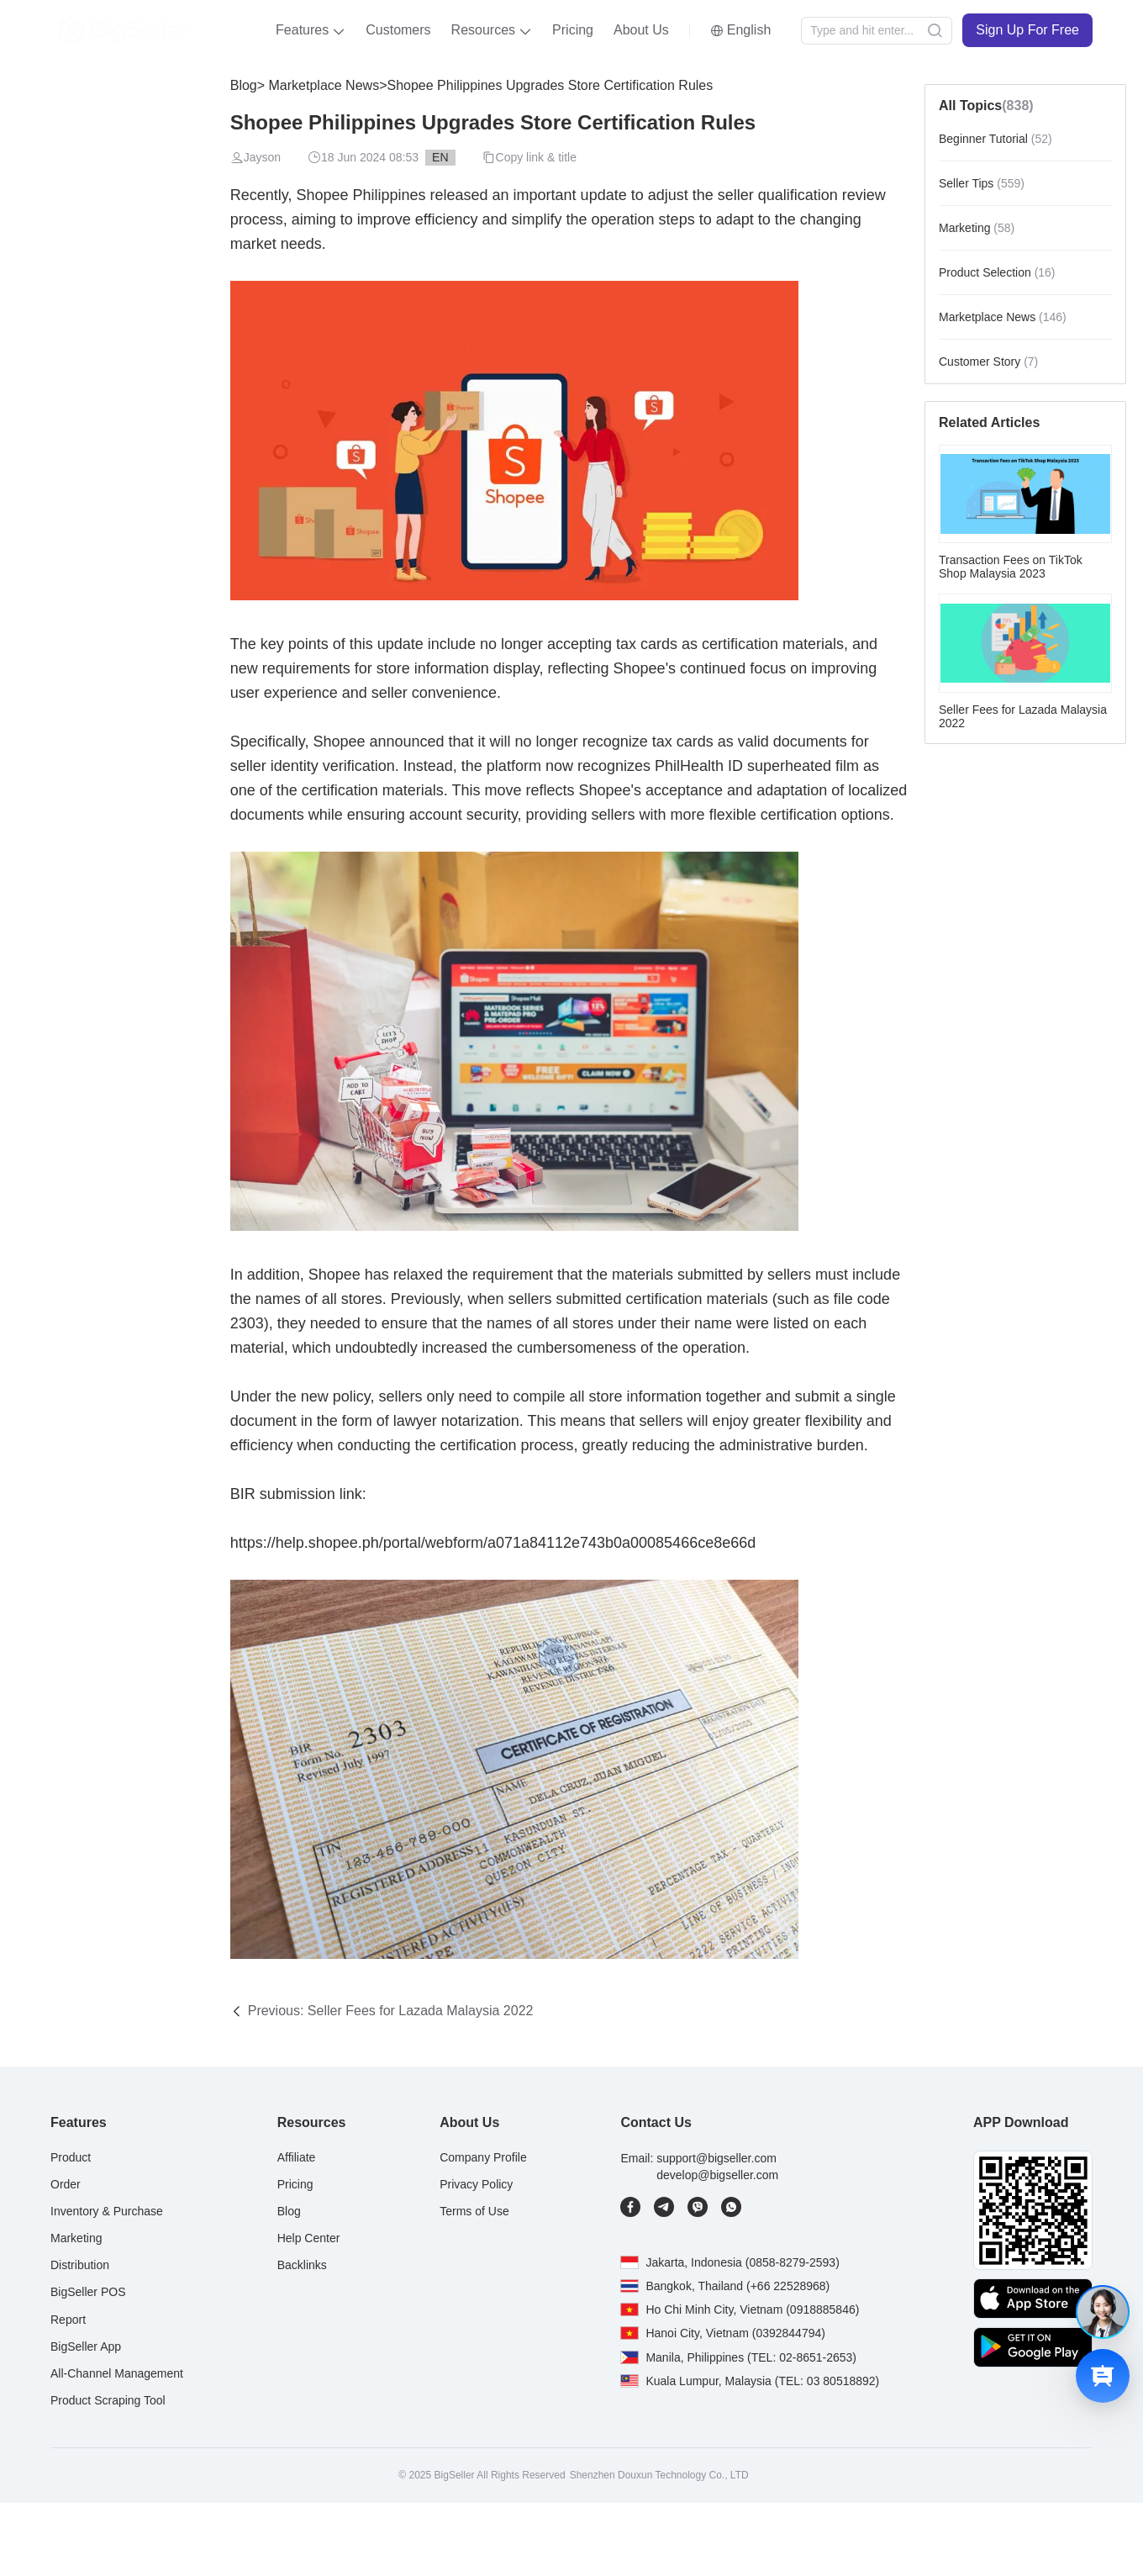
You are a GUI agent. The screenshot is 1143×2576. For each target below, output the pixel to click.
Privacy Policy (476, 2184)
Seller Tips (981, 183)
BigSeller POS (87, 2292)
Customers (398, 30)
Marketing (976, 228)
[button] (310, 30)
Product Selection (997, 272)
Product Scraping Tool (108, 2400)
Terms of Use (474, 2211)
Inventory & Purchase (106, 2211)
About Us (641, 30)
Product (70, 2157)
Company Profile (483, 2157)
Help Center (308, 2238)
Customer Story (988, 361)
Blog (243, 85)
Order (65, 2184)
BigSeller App (85, 2346)
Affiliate (296, 2157)
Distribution (79, 2265)
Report (68, 2319)
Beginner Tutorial (995, 138)
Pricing (572, 30)
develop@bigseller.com (717, 2175)
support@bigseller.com (716, 2158)
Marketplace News (322, 85)
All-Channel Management (116, 2373)
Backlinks (302, 2265)
